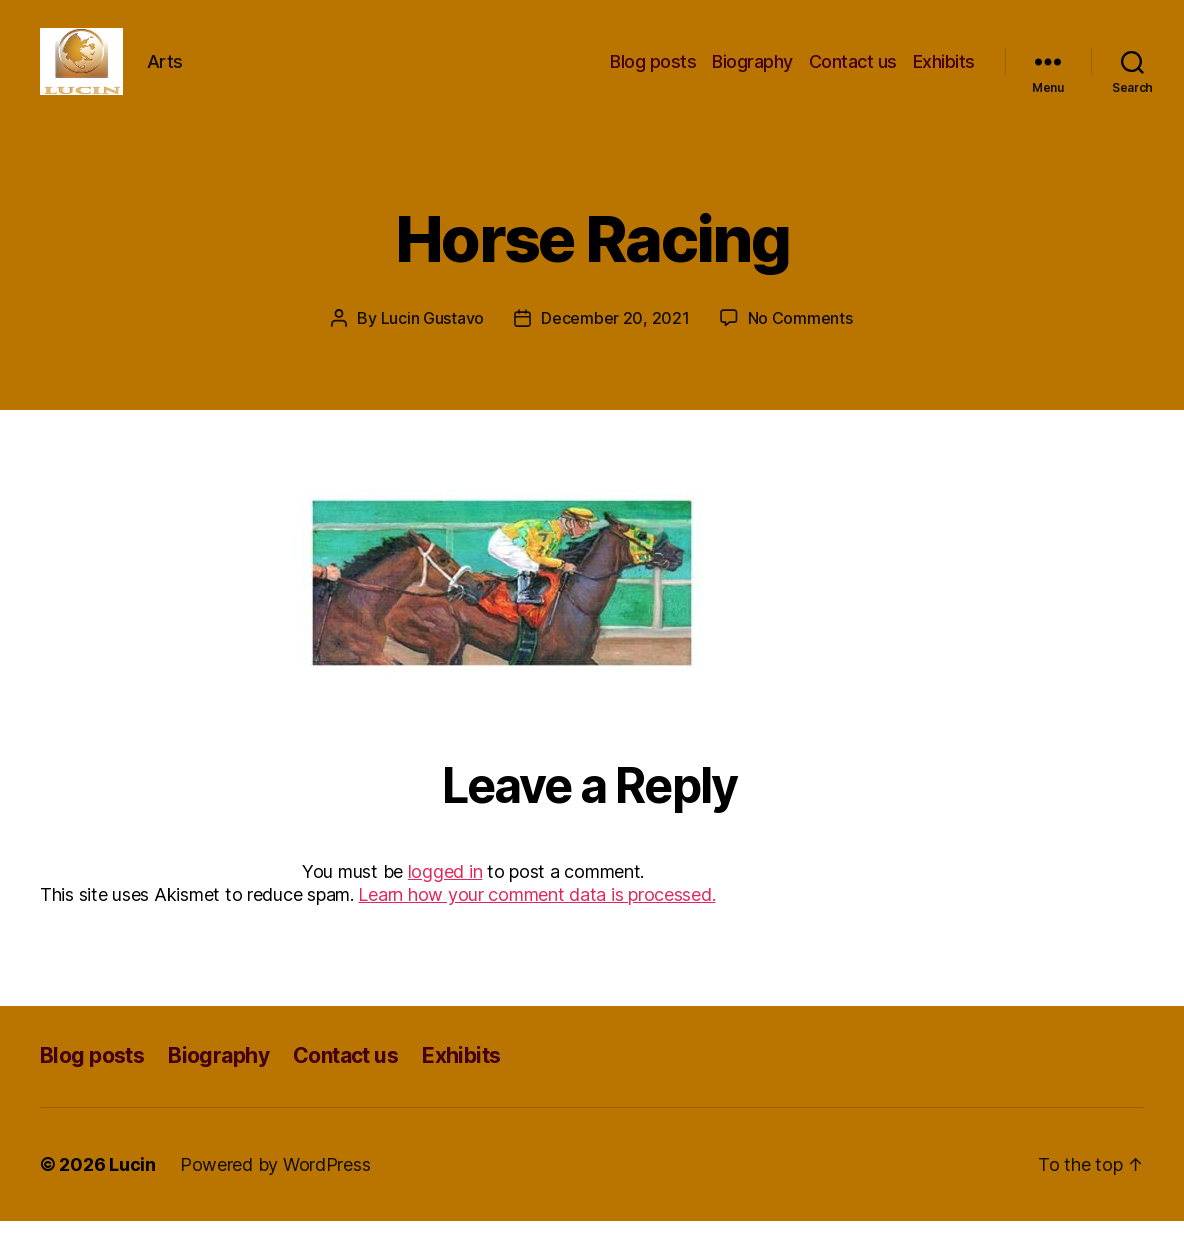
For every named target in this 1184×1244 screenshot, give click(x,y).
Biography (752, 72)
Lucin (132, 1187)
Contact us (853, 72)
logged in (445, 894)
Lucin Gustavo (433, 341)
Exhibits (944, 72)
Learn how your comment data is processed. (536, 918)
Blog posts (653, 72)
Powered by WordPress (275, 1187)
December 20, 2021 (615, 341)
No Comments (800, 341)
